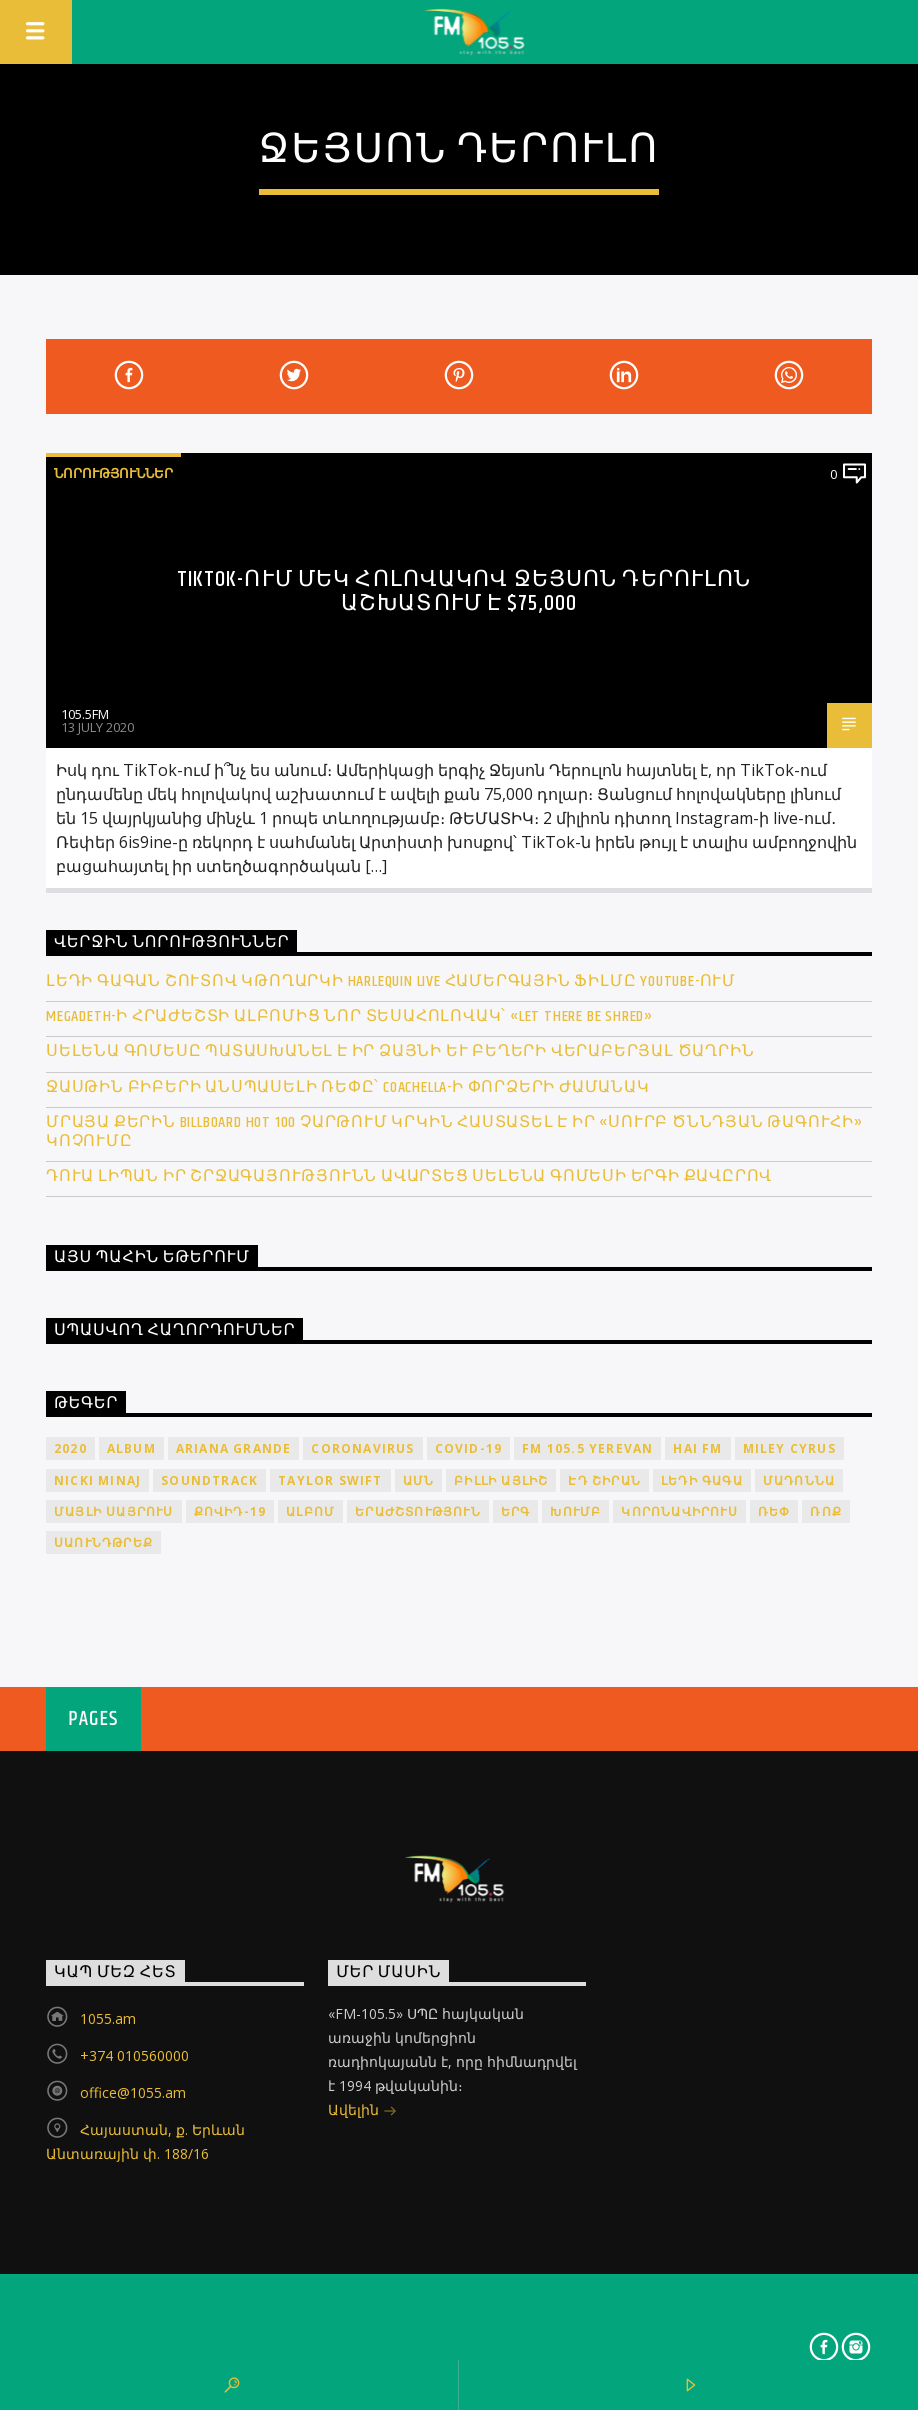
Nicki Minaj (97, 1480)
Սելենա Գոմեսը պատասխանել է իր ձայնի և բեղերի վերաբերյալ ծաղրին (400, 1051)
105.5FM (85, 714)
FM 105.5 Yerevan (587, 1448)
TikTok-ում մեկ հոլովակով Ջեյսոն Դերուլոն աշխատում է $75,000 (464, 591)
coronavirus (362, 1448)
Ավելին (362, 2111)
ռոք (826, 1511)
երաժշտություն (418, 1511)
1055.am (108, 2018)
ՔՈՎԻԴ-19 (230, 1511)
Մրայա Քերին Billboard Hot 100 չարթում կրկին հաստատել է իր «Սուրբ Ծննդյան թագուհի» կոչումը (454, 1132)
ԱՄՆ (419, 1480)
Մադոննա (799, 1480)
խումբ (575, 1511)
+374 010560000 (134, 2055)
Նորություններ (113, 473)
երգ (516, 1511)
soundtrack (209, 1480)
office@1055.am (133, 2092)
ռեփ (774, 1511)
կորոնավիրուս (679, 1511)
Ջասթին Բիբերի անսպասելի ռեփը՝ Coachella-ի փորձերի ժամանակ (348, 1087)
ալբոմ (310, 1511)
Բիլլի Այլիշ (501, 1480)
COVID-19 (469, 1448)
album (131, 1448)
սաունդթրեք (103, 1542)
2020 (70, 1448)
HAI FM (697, 1448)
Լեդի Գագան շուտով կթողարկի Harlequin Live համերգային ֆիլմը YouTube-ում (391, 981)
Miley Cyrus (789, 1448)
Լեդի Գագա (702, 1480)
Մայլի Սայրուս (114, 1511)
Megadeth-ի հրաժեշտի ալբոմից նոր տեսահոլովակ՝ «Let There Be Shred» (349, 1016)
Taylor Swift (330, 1480)
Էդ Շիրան (604, 1480)
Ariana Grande (234, 1448)
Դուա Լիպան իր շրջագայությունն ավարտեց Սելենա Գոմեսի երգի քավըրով (409, 1176)
